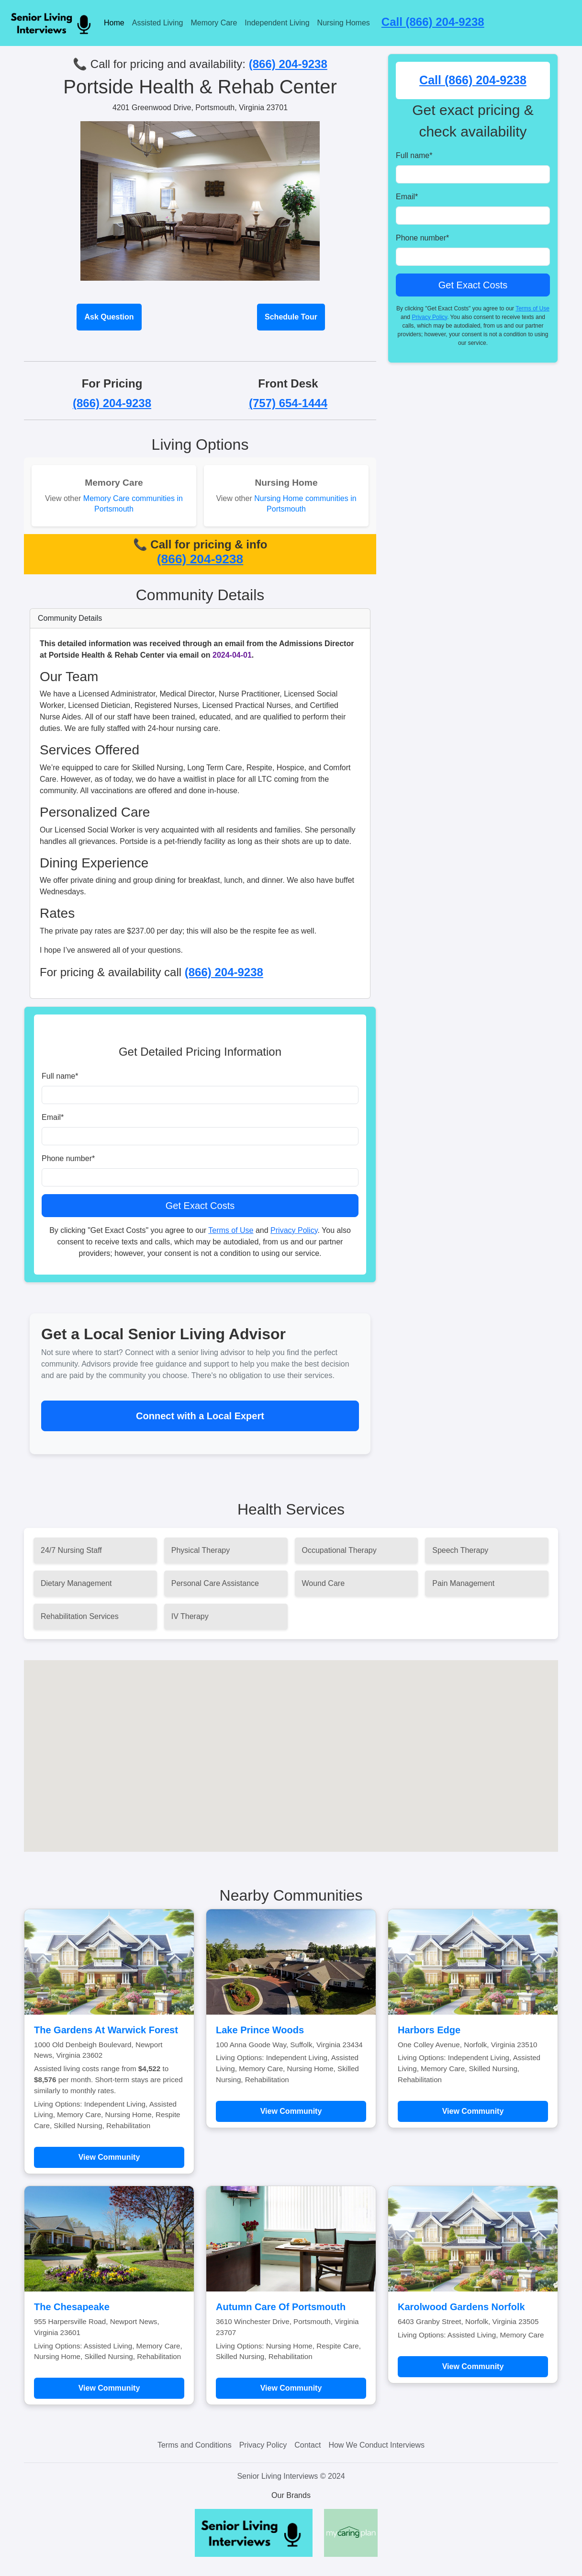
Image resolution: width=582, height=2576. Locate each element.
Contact (307, 2445)
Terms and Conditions (194, 2445)
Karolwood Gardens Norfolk (461, 2307)
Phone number (68, 1158)
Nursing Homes (343, 23)
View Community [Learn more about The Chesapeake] (109, 2388)
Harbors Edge (429, 2030)
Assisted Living (157, 23)
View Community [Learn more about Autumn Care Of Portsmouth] (291, 2388)
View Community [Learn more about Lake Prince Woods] (291, 2111)
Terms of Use (230, 1230)
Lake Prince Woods (260, 2030)
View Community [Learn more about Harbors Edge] (473, 2111)
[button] (291, 1747)
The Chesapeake (72, 2307)
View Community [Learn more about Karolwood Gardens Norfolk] (473, 2366)
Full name (60, 1076)
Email (53, 1117)
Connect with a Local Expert (200, 1416)
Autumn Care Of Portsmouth (281, 2307)
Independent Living (277, 23)
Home (114, 23)
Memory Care (213, 23)
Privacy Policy (293, 1230)
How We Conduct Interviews (376, 2445)
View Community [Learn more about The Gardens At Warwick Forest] (109, 2157)
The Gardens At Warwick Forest (106, 2030)
